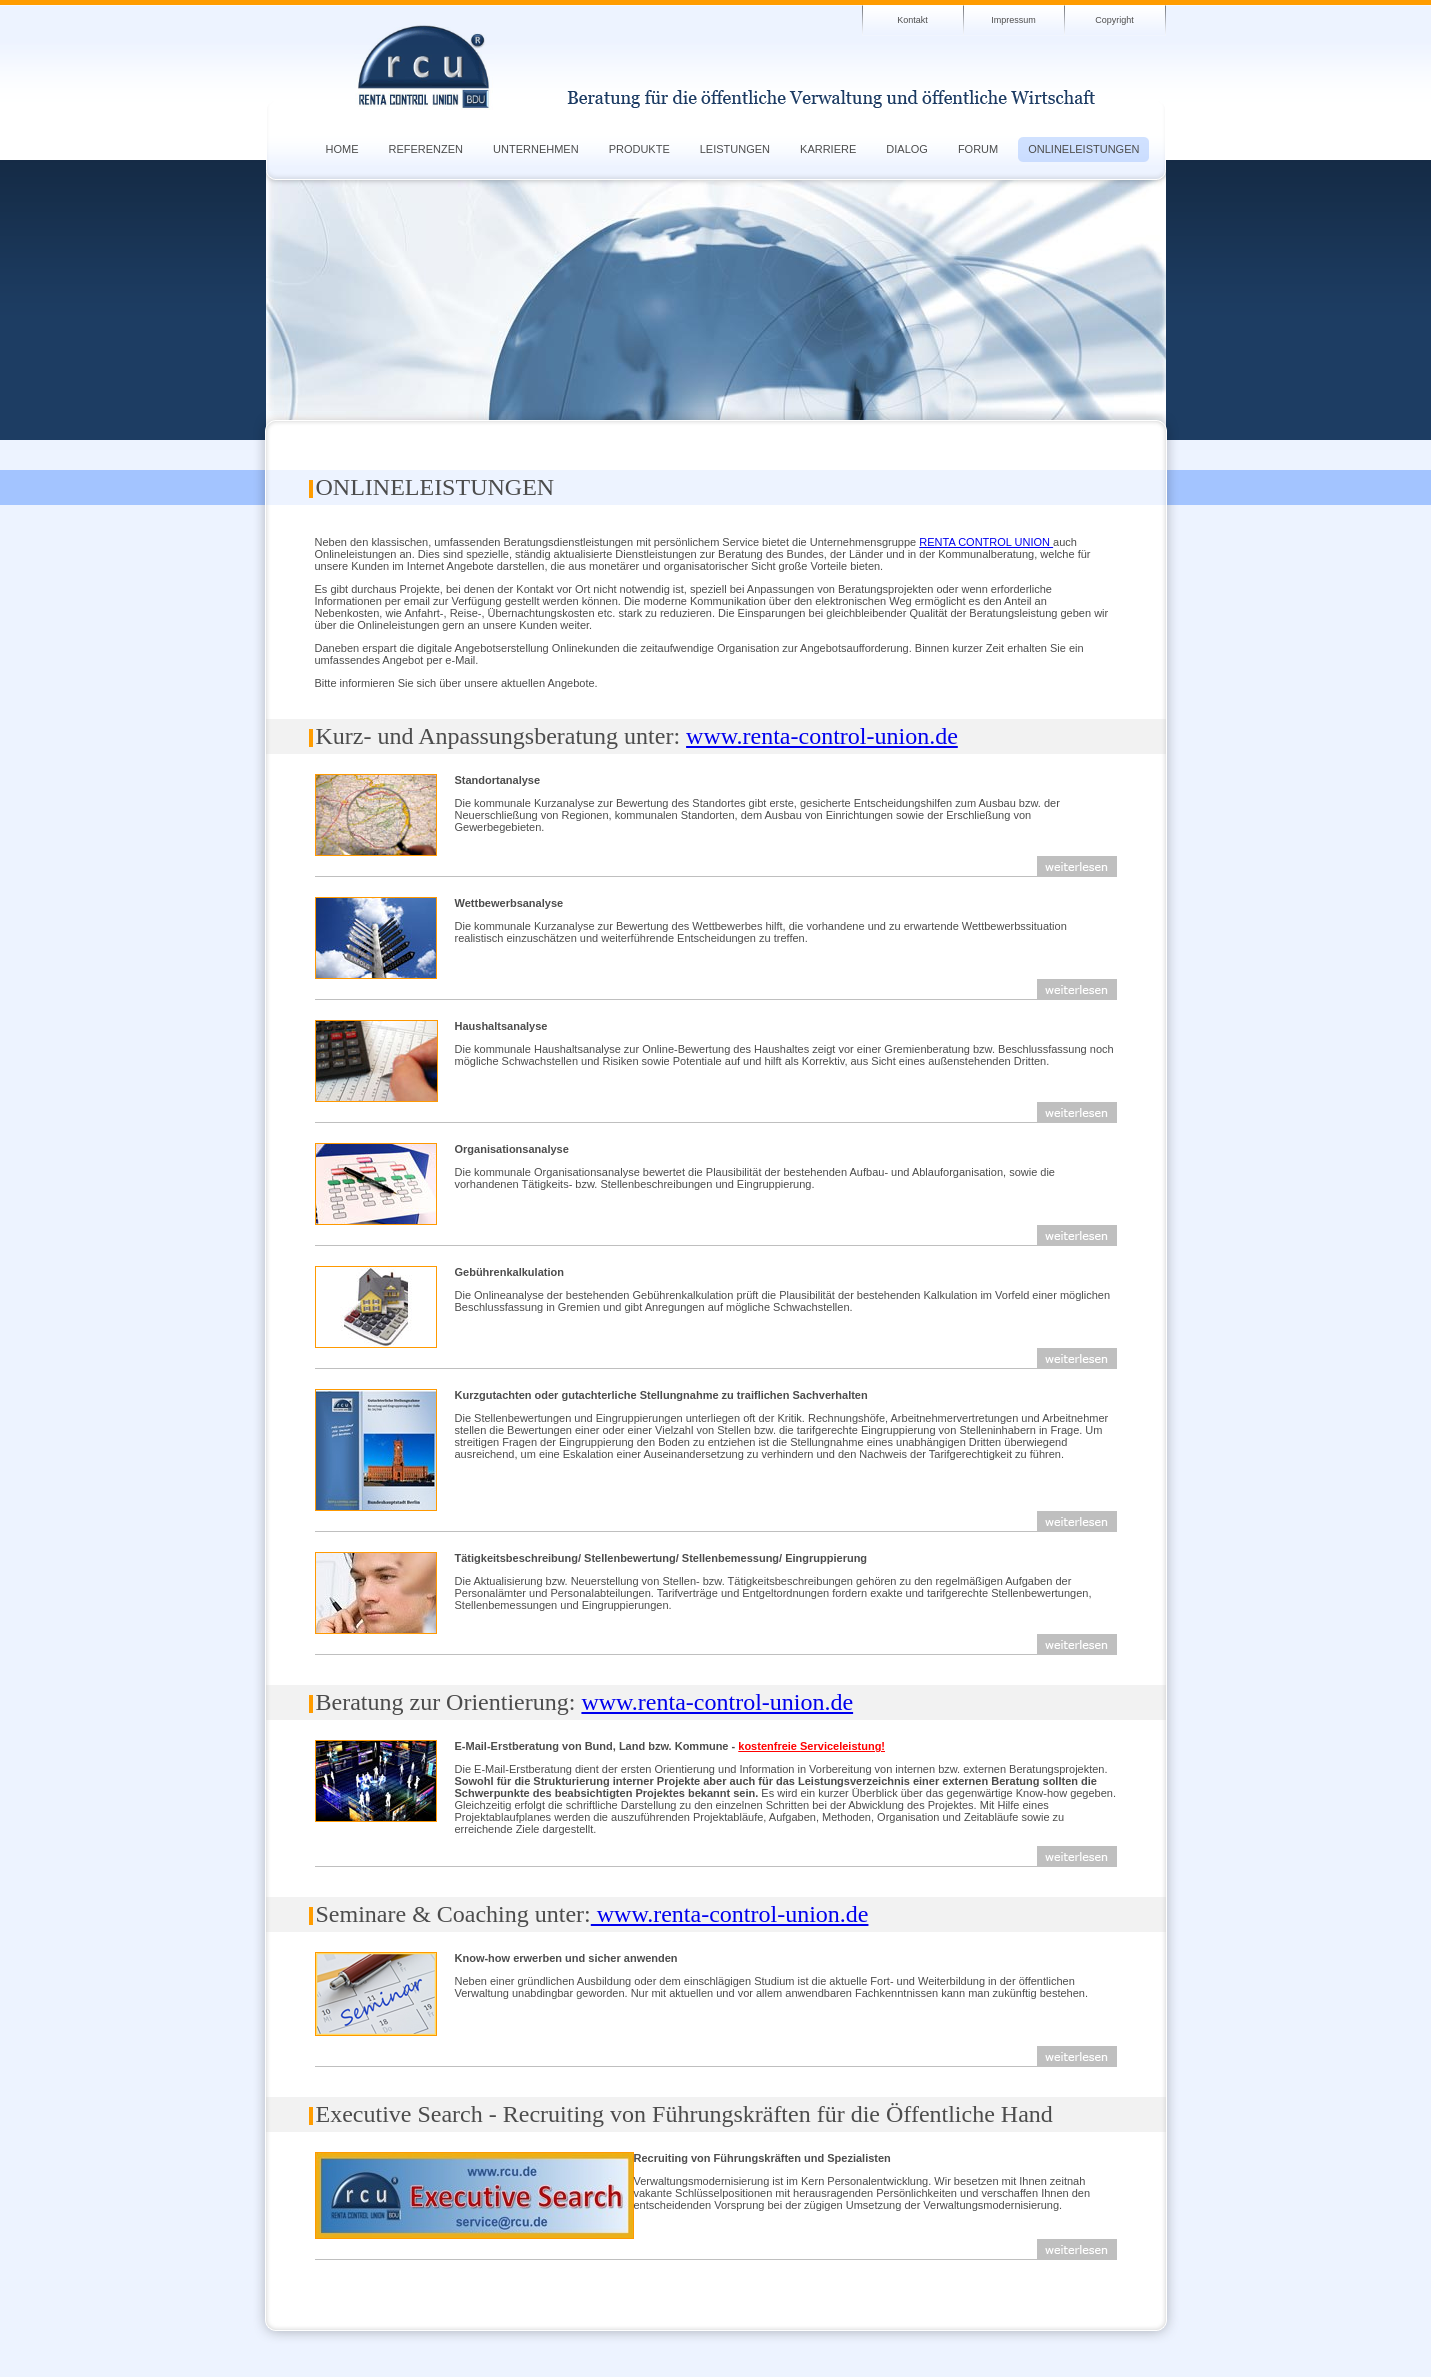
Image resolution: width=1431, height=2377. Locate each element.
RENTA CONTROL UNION (986, 542)
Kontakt (912, 20)
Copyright (1114, 20)
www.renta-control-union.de (822, 736)
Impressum (1013, 20)
